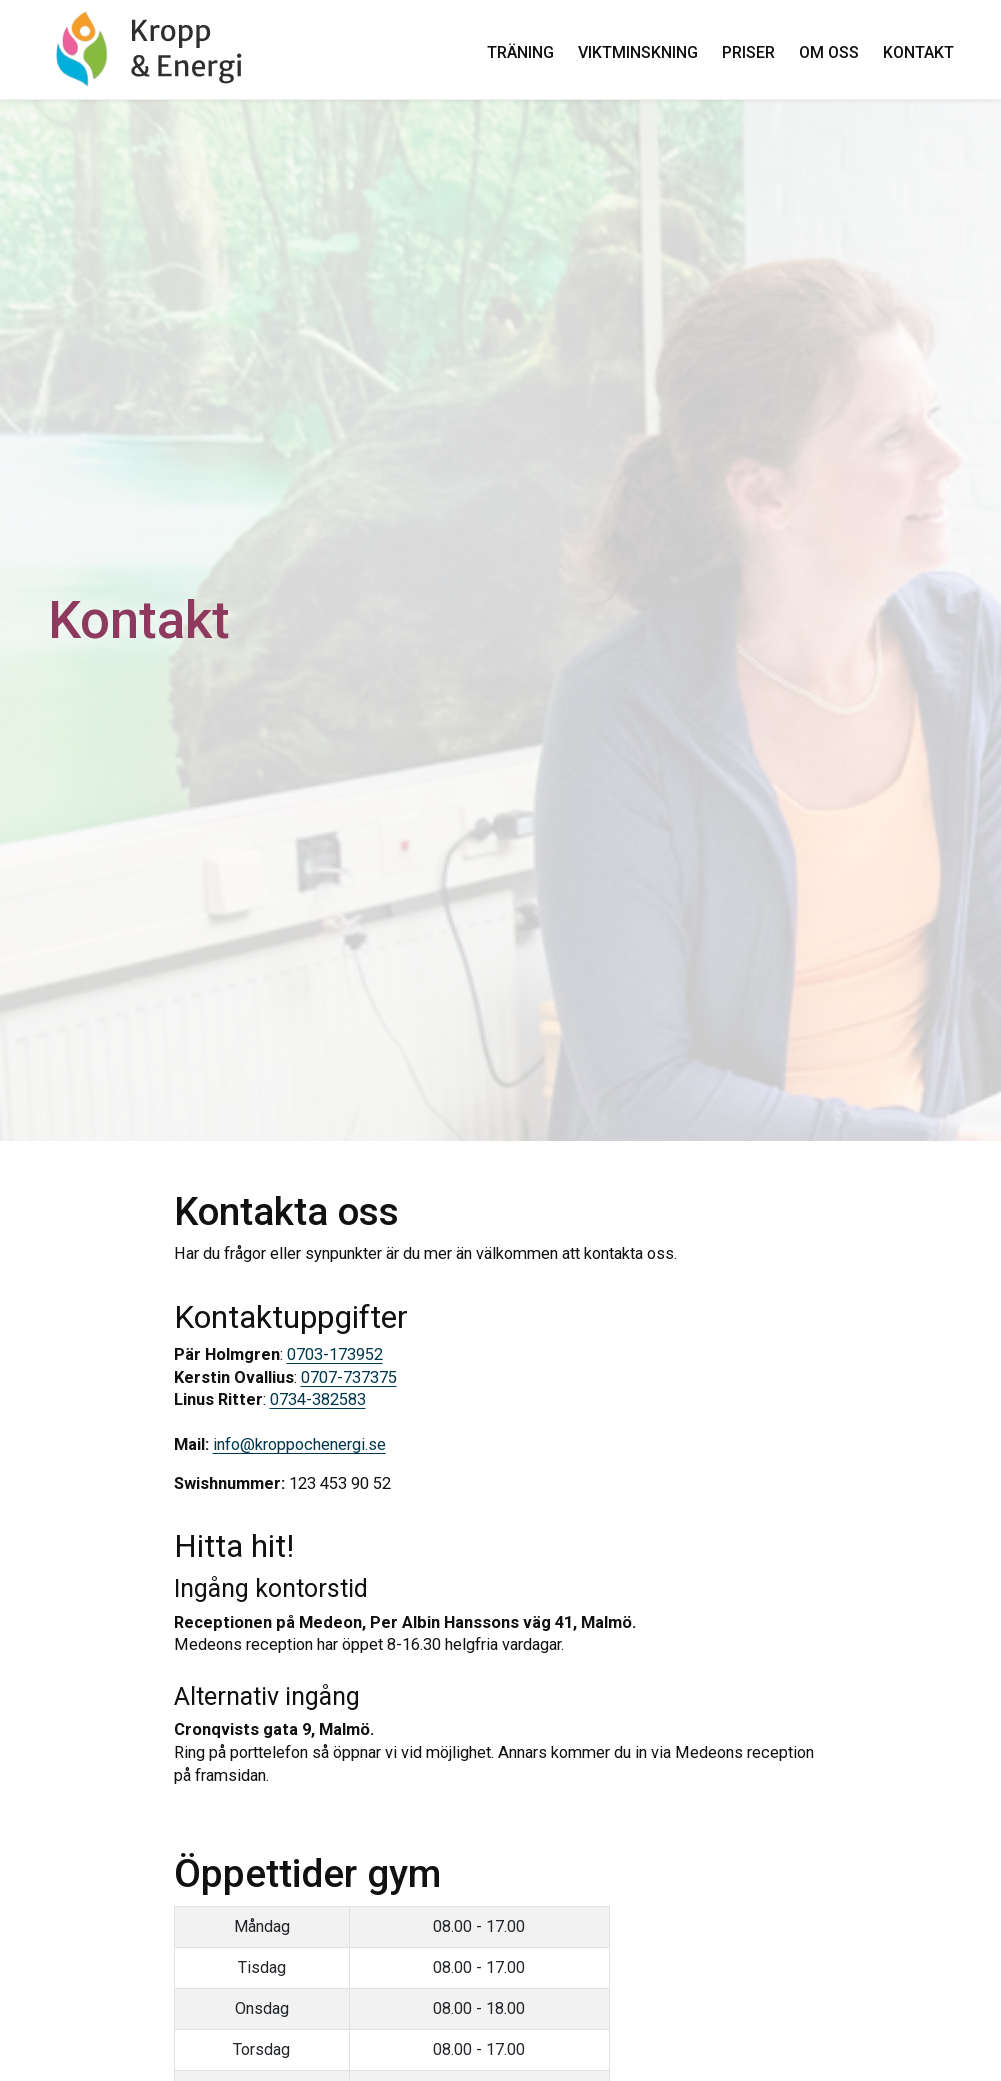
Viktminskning (637, 52)
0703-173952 (335, 1354)
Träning (519, 52)
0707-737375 (349, 1377)
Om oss (828, 52)
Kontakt (917, 52)
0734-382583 (318, 1399)
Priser (747, 52)
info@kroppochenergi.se (299, 1444)
